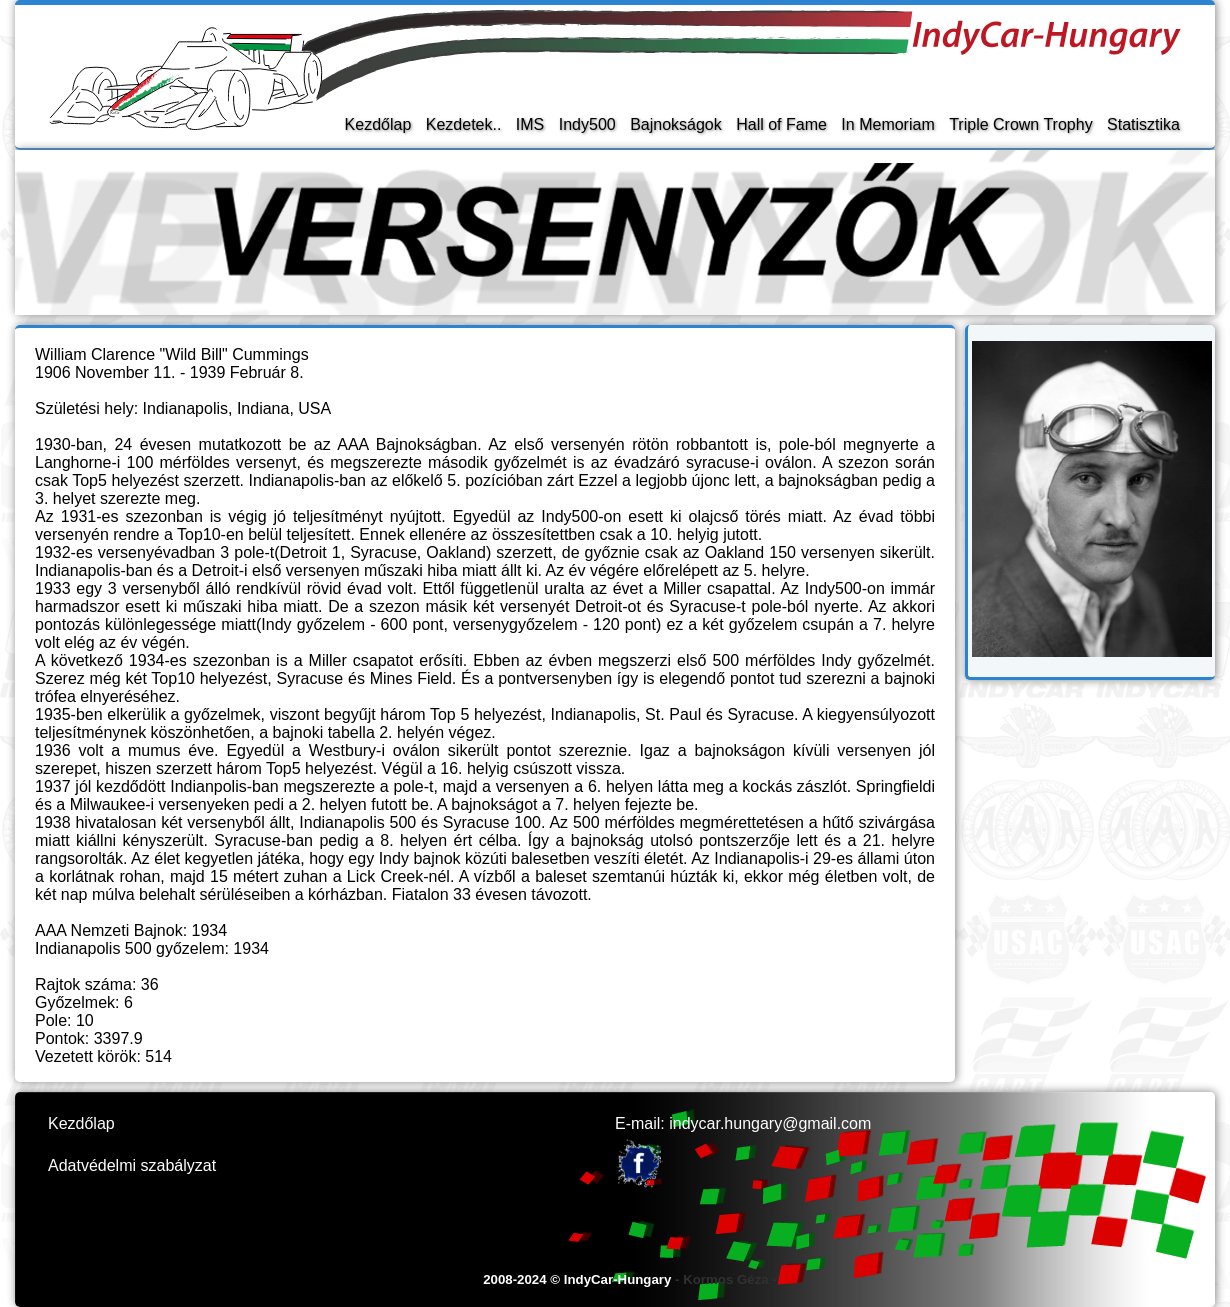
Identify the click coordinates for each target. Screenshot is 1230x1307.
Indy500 (587, 124)
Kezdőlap (378, 124)
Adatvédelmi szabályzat (132, 1165)
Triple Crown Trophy (1020, 124)
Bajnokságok (676, 124)
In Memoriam (887, 124)
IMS (530, 124)
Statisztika (1143, 124)
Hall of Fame (781, 124)
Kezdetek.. (464, 124)
